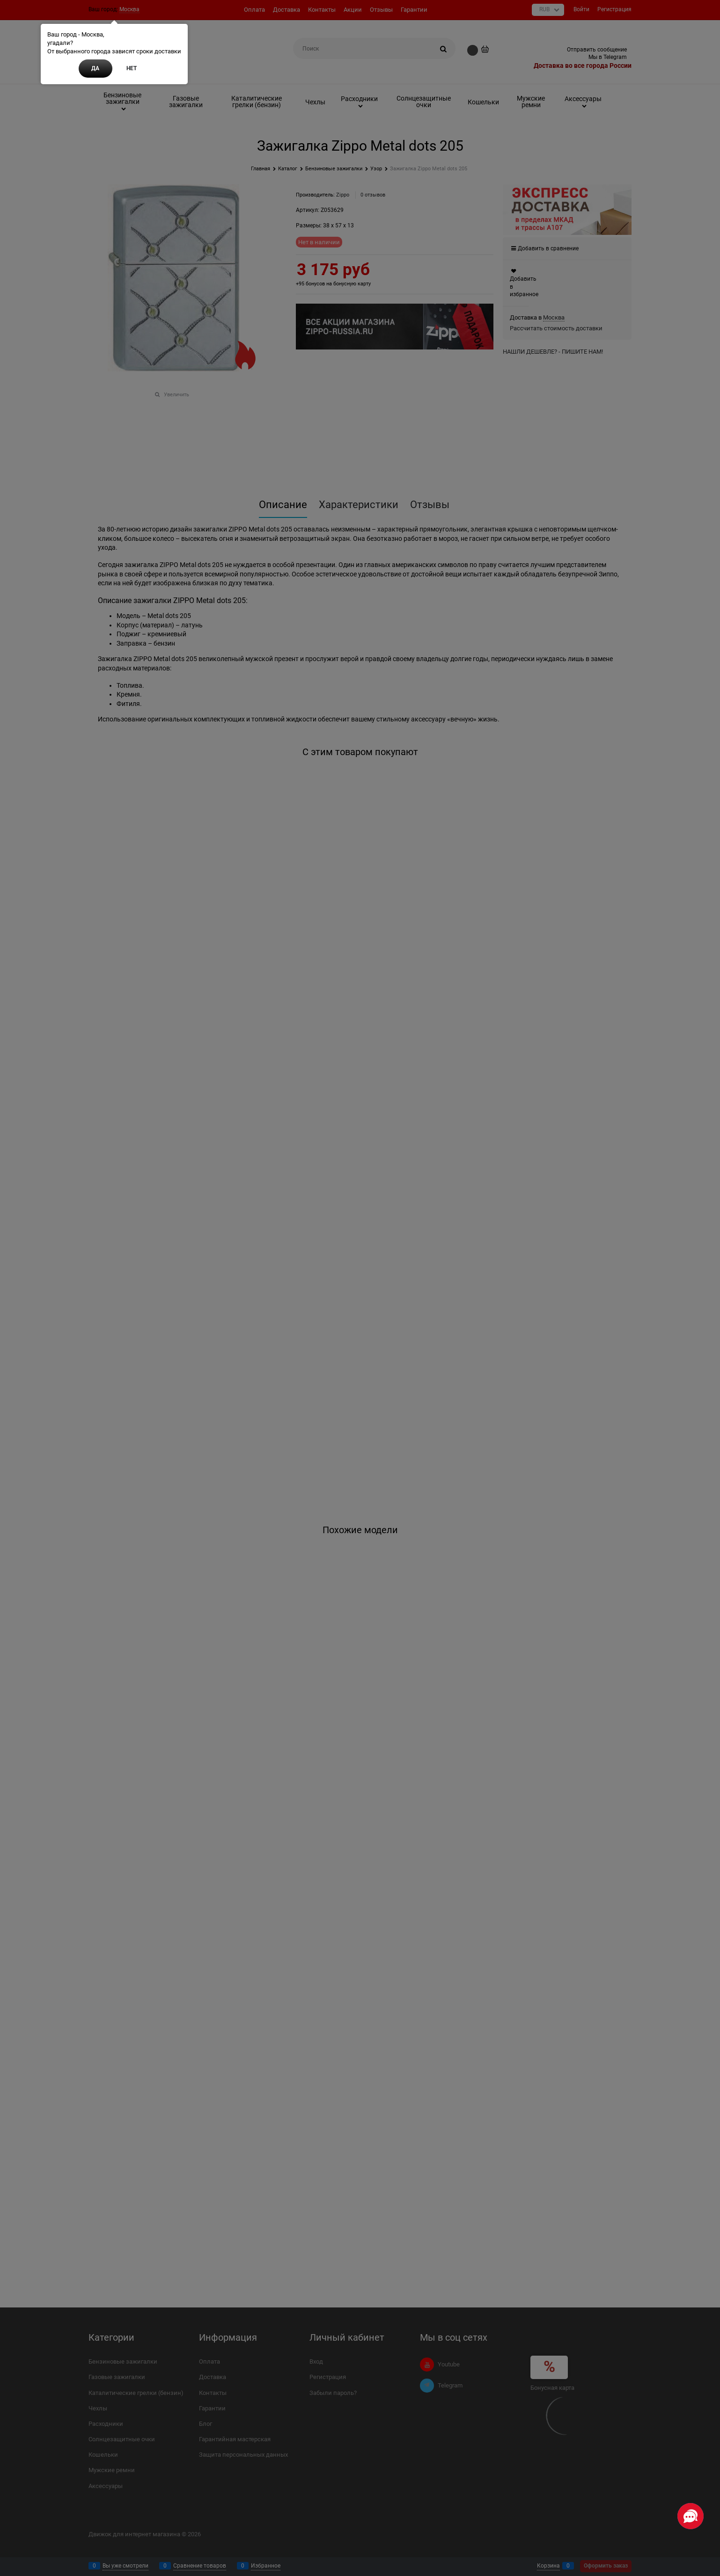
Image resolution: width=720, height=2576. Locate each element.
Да (95, 68)
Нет (131, 68)
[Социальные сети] (690, 2516)
